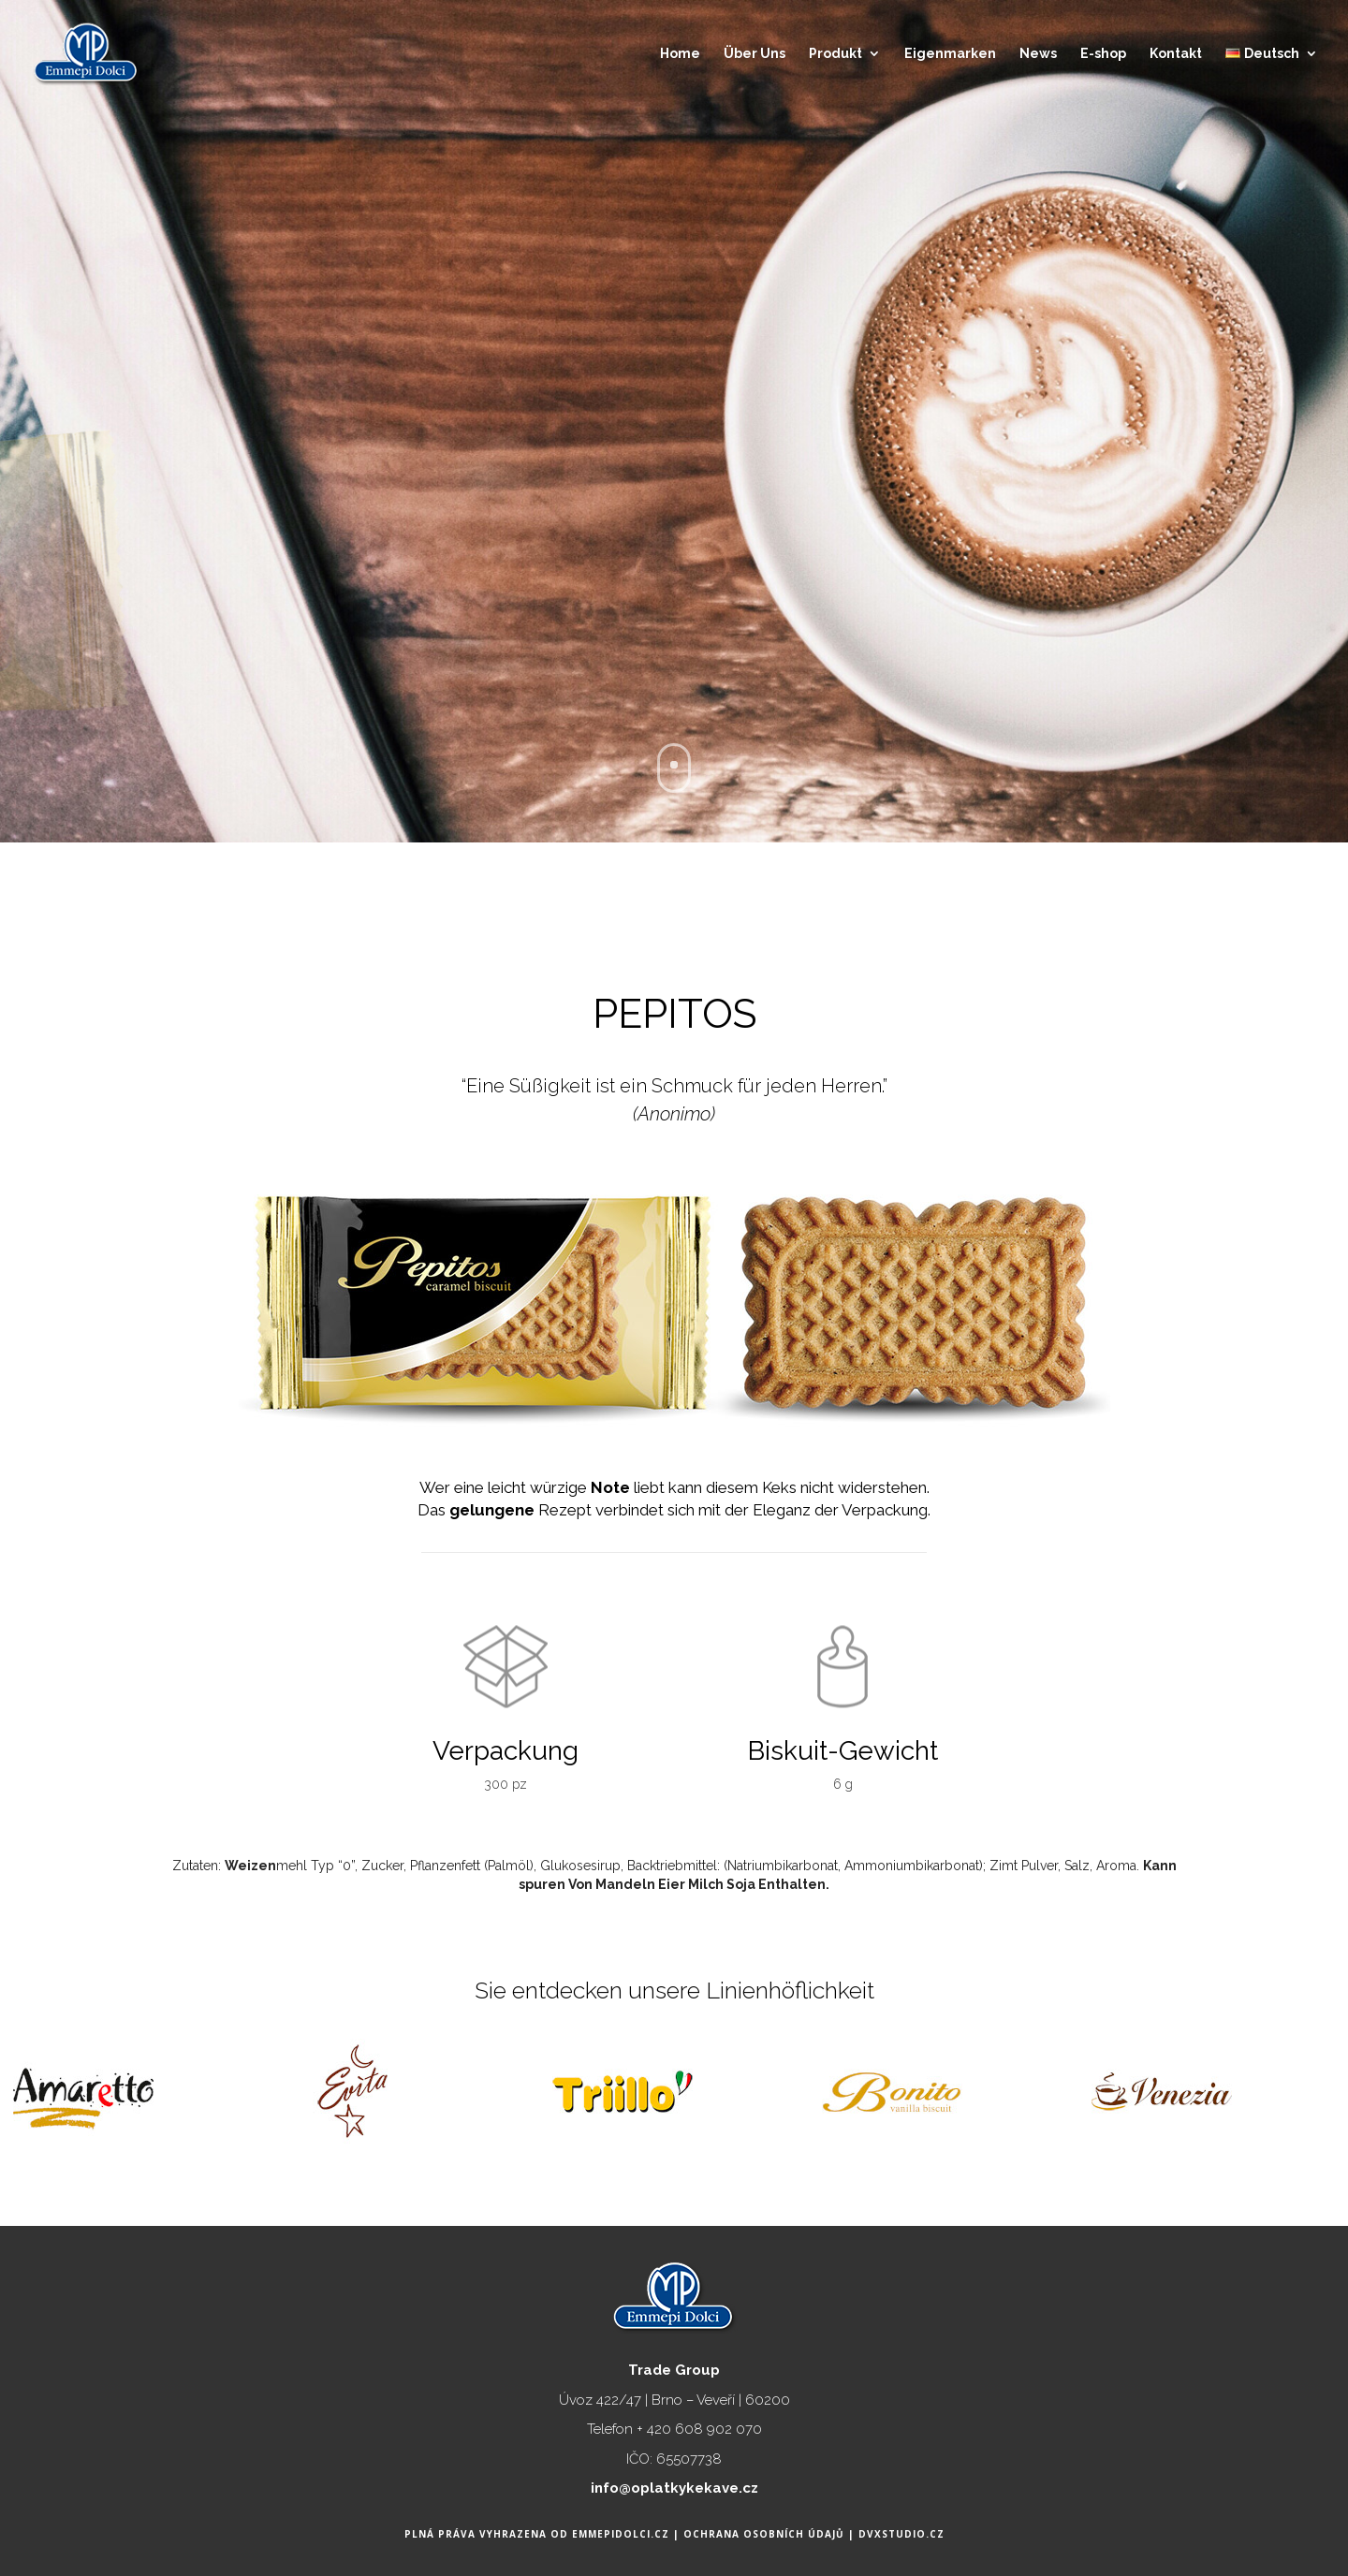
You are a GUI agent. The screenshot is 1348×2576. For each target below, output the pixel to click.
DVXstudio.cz (901, 2533)
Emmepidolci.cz (622, 2533)
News (1038, 54)
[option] (197, 2078)
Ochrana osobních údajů (765, 2533)
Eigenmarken (950, 54)
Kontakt (1176, 54)
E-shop (1103, 54)
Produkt (835, 54)
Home (680, 54)
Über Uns (754, 54)
